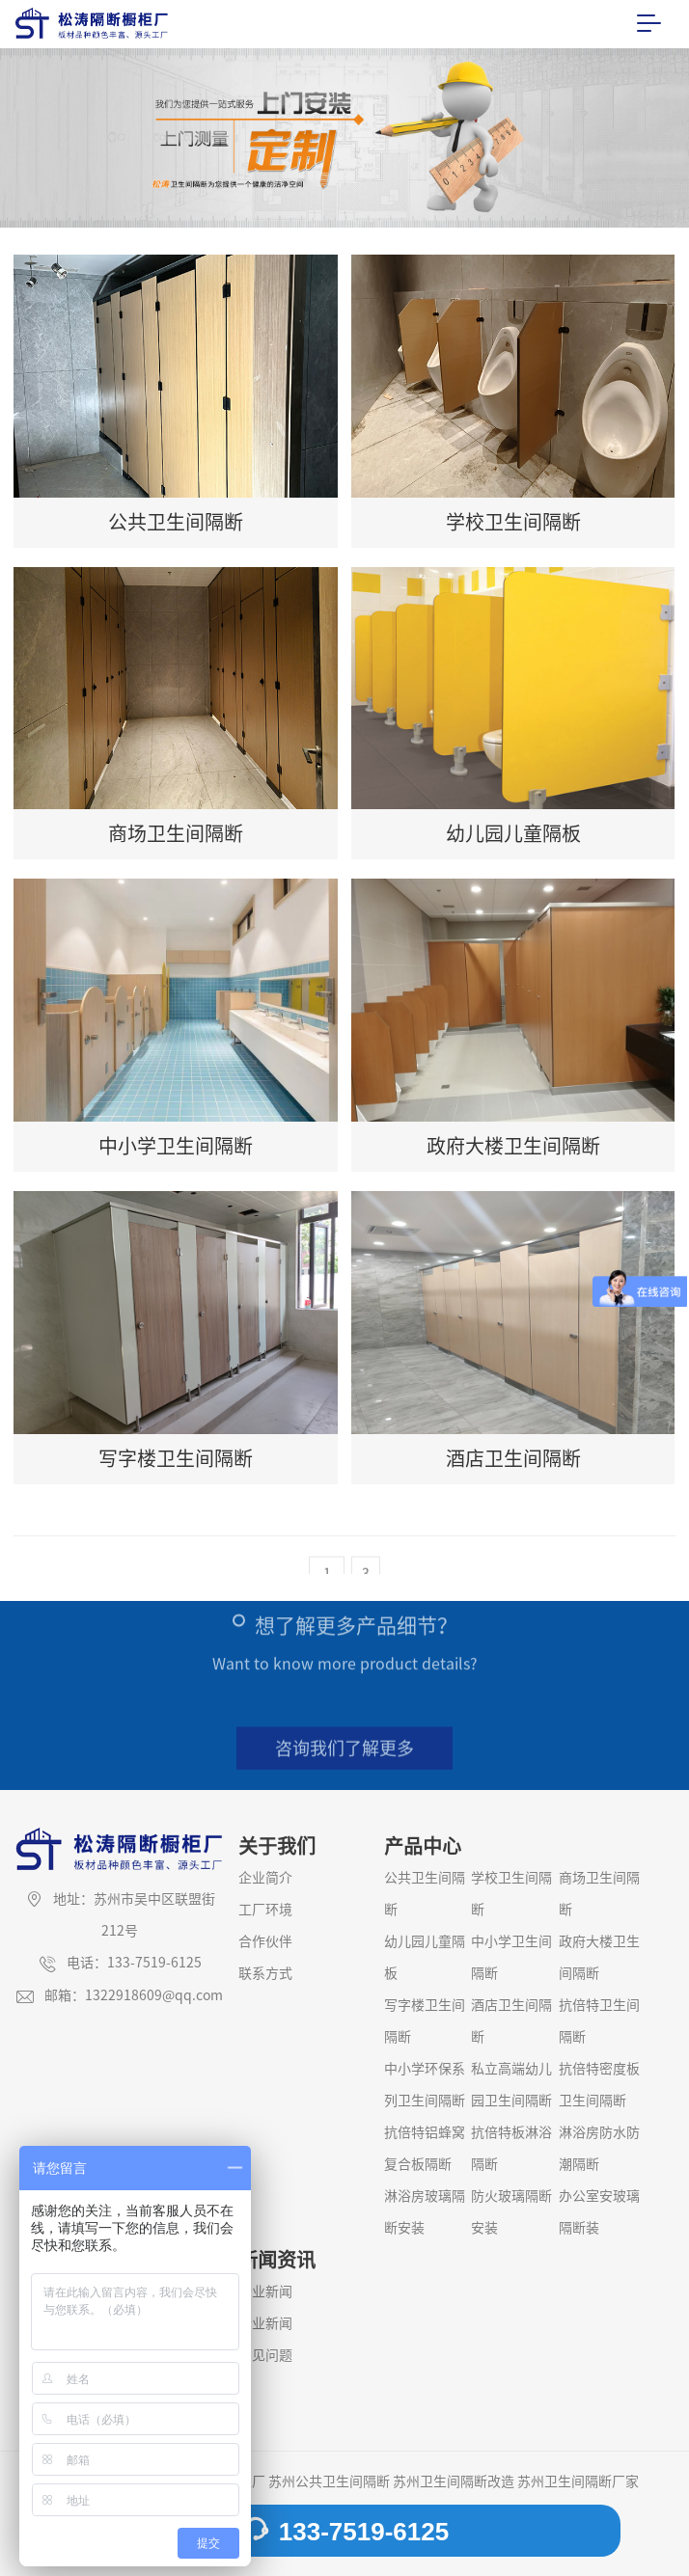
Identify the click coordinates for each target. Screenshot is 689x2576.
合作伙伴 (265, 1941)
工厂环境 (265, 1909)
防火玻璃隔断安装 (511, 2212)
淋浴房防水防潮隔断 (599, 2148)
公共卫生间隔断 (424, 1893)
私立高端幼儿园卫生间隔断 (511, 2084)
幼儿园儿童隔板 (424, 1957)
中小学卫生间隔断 (511, 1957)
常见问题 (265, 2355)
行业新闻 (265, 2323)
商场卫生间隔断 (599, 1893)
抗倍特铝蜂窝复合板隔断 (424, 2148)
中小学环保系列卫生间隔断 (424, 2084)
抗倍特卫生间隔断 (599, 2021)
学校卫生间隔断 (511, 1893)
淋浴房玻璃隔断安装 (424, 2212)
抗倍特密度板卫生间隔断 (599, 2084)
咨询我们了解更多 (344, 1757)
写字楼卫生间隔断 (424, 2021)
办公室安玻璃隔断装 (599, 2212)
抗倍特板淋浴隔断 (511, 2148)
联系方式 (265, 1973)
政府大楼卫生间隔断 (599, 1957)
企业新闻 (265, 2291)
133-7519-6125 (344, 2531)
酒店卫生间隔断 (511, 2021)
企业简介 (265, 1878)
